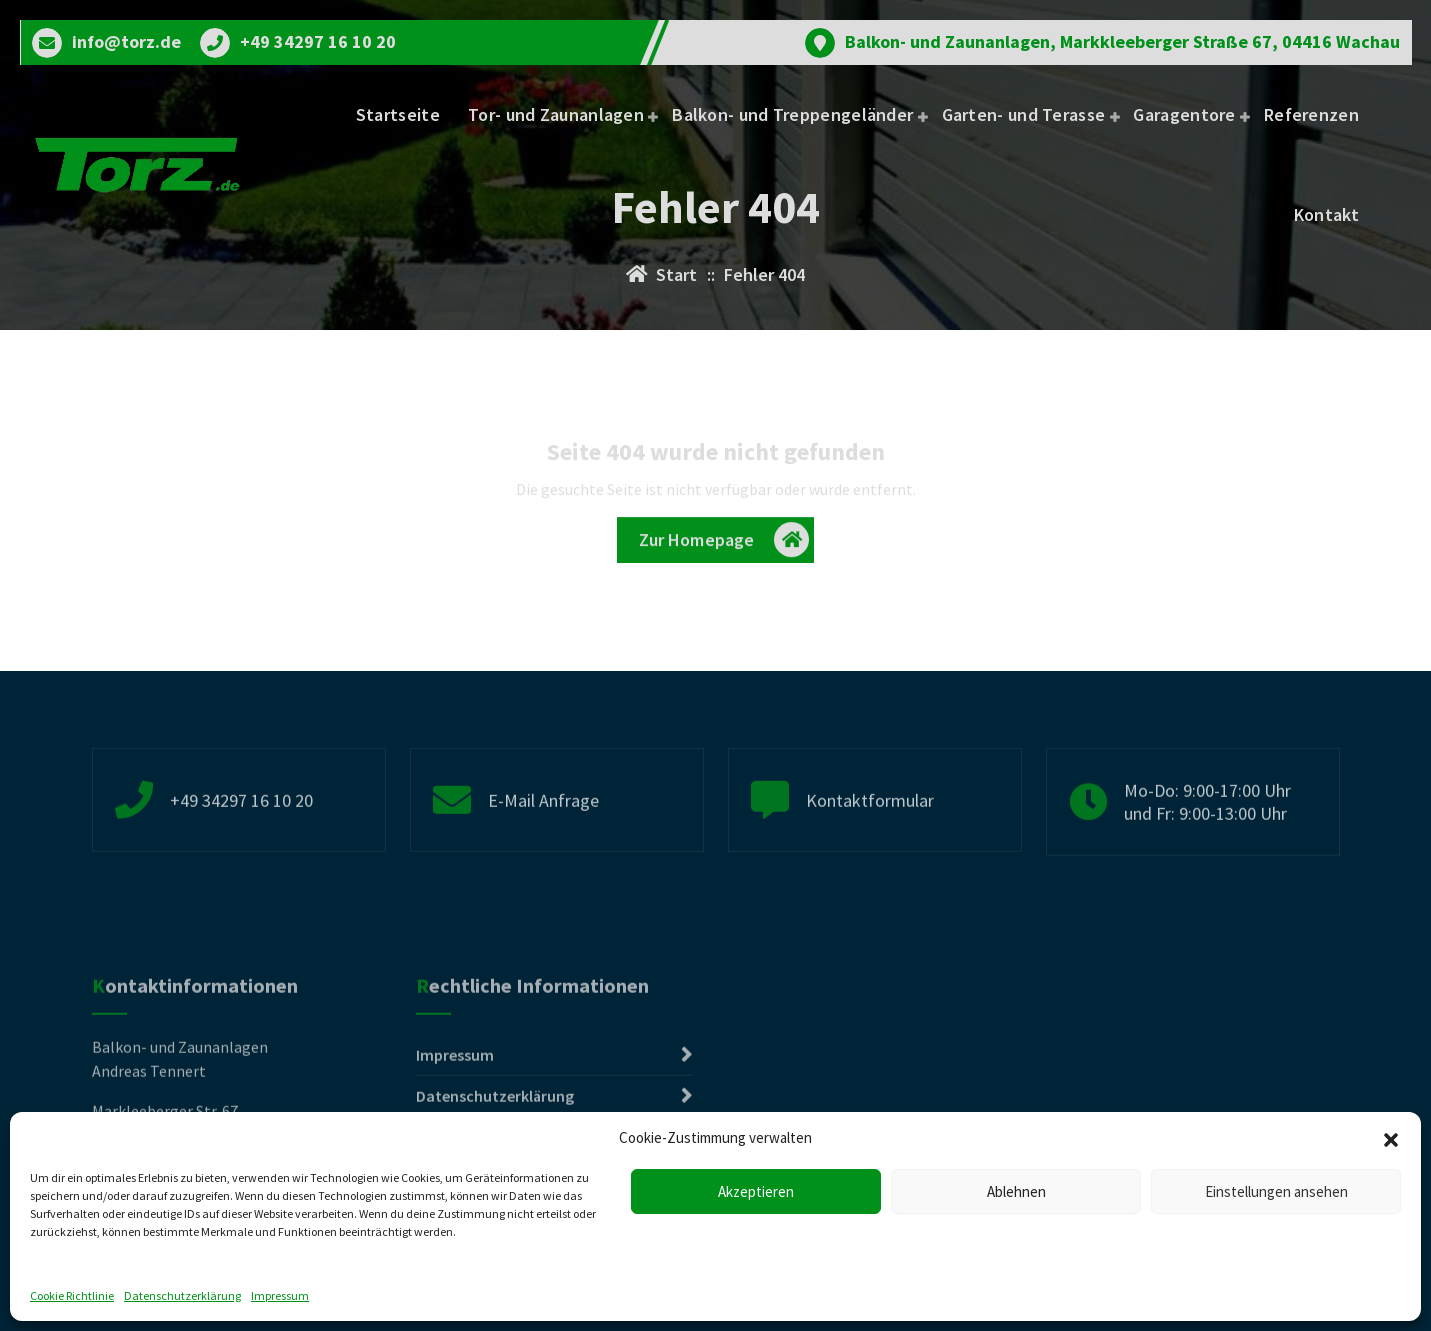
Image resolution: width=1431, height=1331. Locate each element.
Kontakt (1326, 214)
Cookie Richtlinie (72, 1295)
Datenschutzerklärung (182, 1295)
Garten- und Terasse (1024, 114)
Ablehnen (1016, 1191)
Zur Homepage (724, 545)
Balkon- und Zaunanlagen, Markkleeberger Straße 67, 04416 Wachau (1122, 42)
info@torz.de (126, 42)
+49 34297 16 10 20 (318, 42)
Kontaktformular (870, 842)
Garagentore (1184, 114)
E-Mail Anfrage (543, 842)
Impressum (280, 1295)
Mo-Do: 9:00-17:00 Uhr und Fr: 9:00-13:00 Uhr (1207, 845)
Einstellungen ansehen (1276, 1191)
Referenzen (1311, 114)
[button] (1391, 1138)
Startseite (398, 114)
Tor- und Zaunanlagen (556, 114)
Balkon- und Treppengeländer (792, 114)
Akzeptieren (756, 1191)
